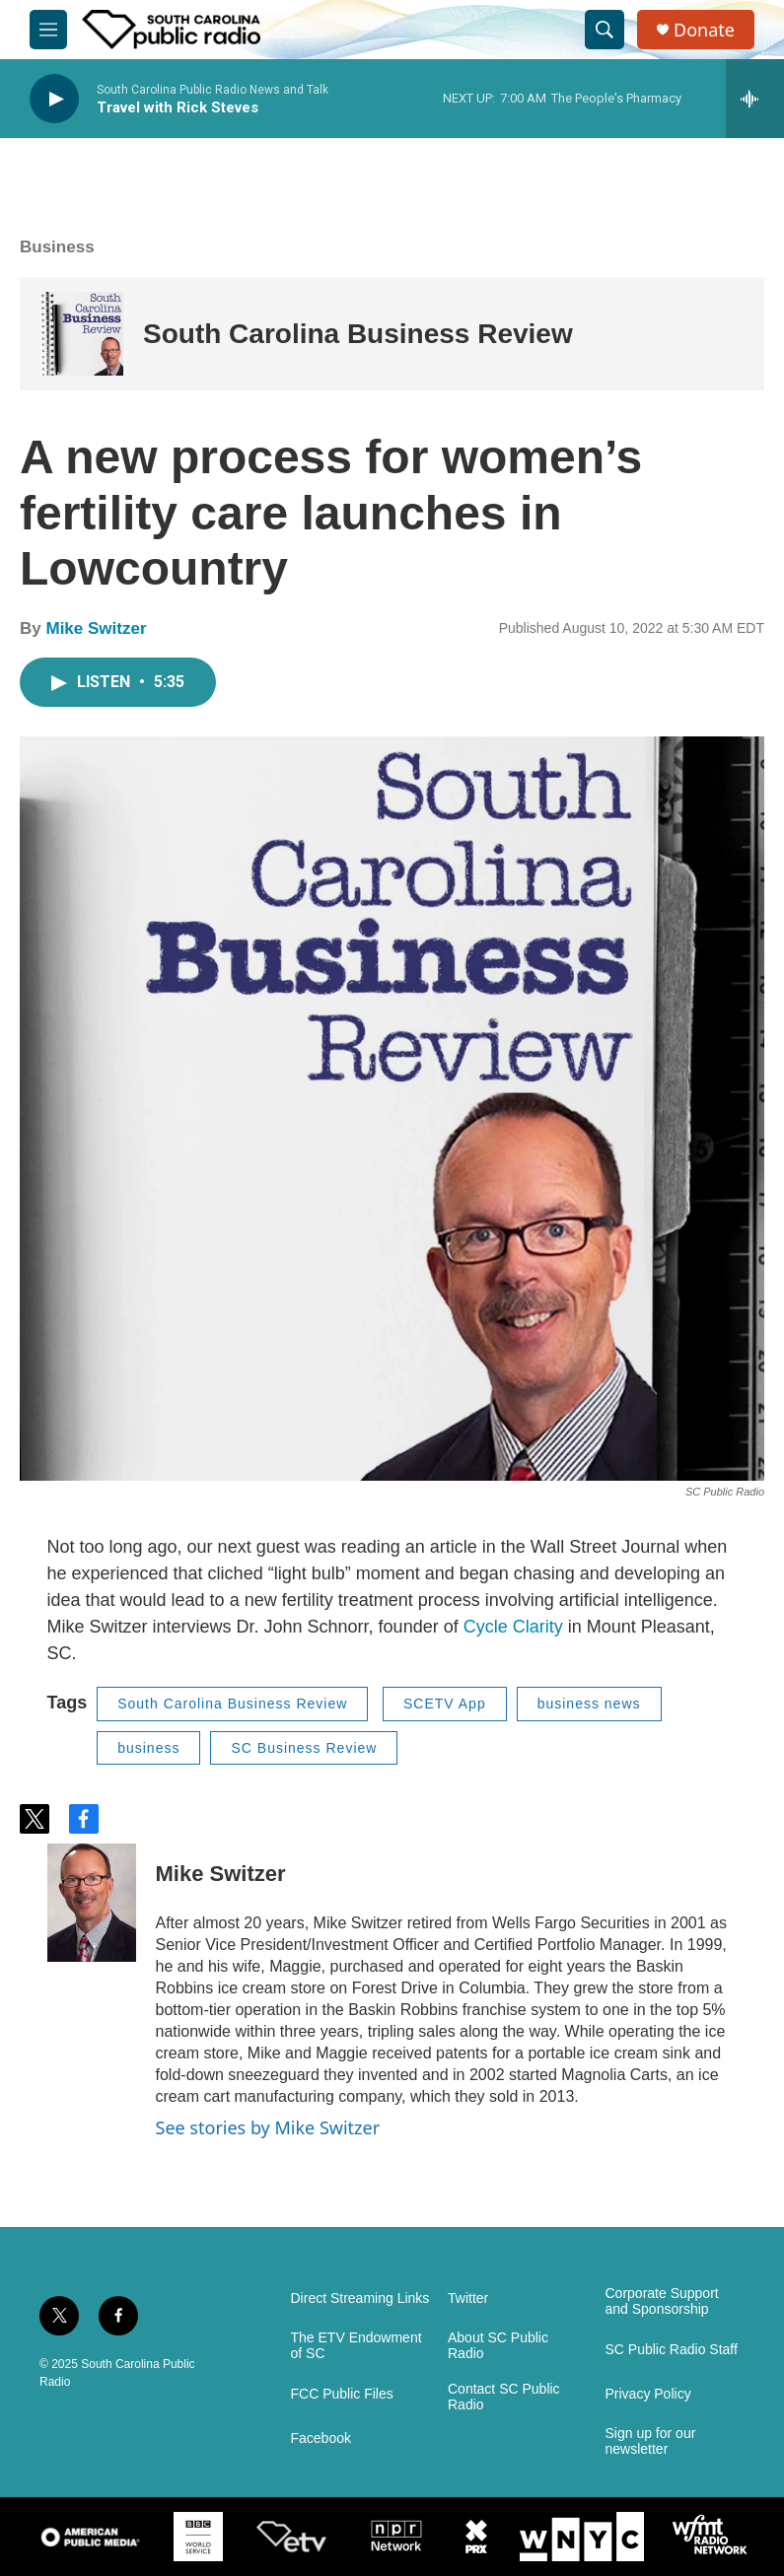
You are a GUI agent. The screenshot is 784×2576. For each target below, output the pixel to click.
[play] (54, 99)
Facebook (321, 2438)
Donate (704, 30)
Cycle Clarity (513, 1626)
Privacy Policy (648, 2394)
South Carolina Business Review (358, 333)
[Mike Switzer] (91, 1903)
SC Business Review (304, 1748)
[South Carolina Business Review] (81, 334)
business (148, 1748)
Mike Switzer (95, 628)
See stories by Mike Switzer (268, 2127)
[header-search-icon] (604, 29)
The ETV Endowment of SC (356, 2346)
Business (57, 247)
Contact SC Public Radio (504, 2397)
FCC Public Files (342, 2394)
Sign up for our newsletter (651, 2441)
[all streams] (755, 98)
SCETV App (444, 1703)
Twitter (468, 2298)
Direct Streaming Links (360, 2298)
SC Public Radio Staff (672, 2349)
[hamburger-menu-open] (48, 29)
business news (589, 1703)
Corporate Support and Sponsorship (662, 2301)
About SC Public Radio (498, 2346)
